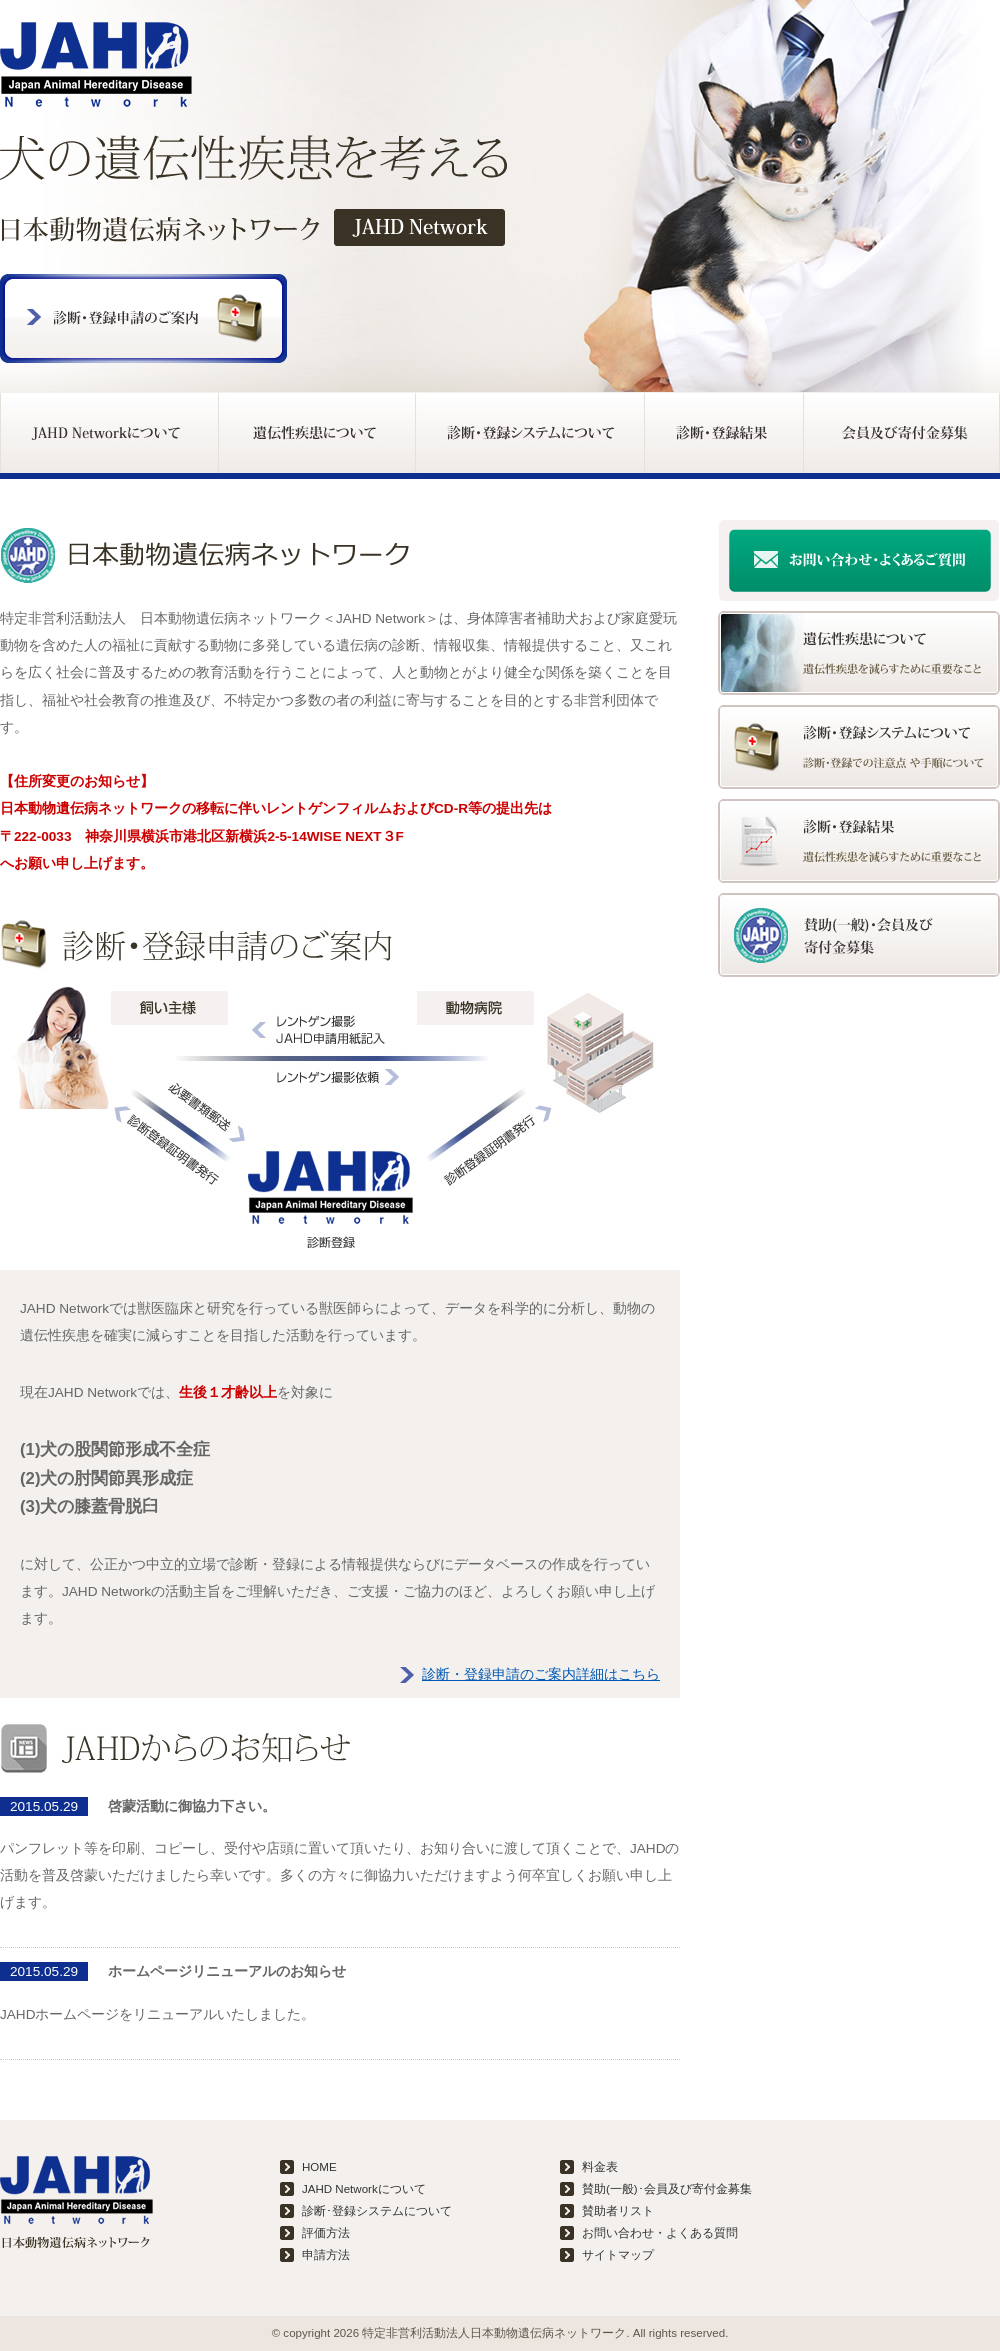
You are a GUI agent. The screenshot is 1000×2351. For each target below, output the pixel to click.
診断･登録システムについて (377, 2211)
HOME (319, 2167)
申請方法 (326, 2255)
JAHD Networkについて (364, 2189)
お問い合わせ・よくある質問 (660, 2233)
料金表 (600, 2167)
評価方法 (326, 2233)
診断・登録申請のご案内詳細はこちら (541, 1674)
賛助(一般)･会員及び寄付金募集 (667, 2189)
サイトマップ (618, 2255)
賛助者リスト (618, 2211)
